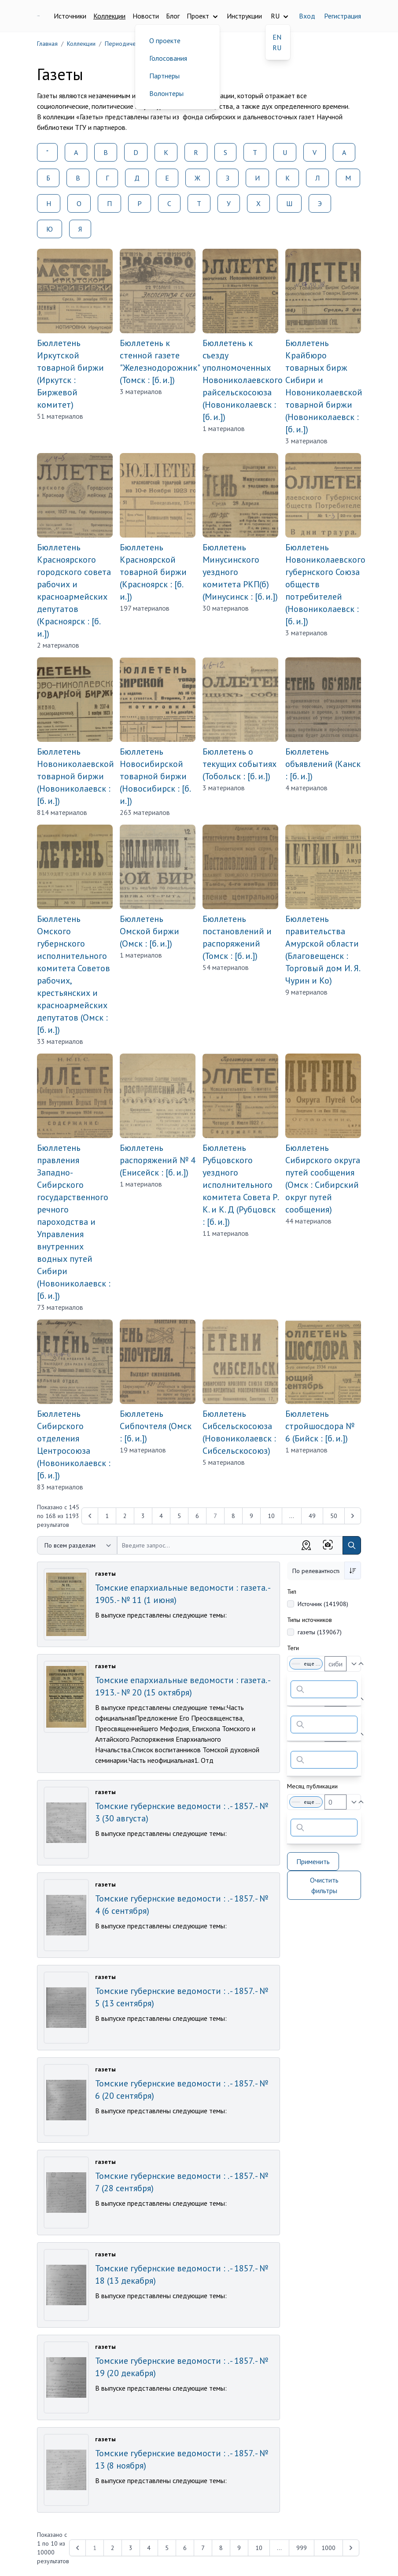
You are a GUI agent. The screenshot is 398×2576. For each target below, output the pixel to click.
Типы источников (309, 1620)
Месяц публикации (312, 1786)
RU (277, 47)
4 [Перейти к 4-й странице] (161, 1516)
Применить (313, 1861)
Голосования (168, 58)
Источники (70, 15)
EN (277, 37)
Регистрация (342, 15)
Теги (293, 1648)
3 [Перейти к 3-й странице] (143, 1516)
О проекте (165, 40)
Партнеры (164, 75)
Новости (146, 15)
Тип (291, 1592)
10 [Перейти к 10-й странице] (271, 1516)
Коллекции (109, 15)
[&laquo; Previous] (89, 1515)
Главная (47, 44)
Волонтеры (166, 93)
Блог (173, 15)
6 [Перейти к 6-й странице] (197, 1516)
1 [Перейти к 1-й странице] (107, 1516)
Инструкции (244, 15)
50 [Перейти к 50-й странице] (333, 1516)
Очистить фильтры (324, 1885)
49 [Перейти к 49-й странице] (312, 1516)
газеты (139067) (320, 1632)
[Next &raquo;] (352, 1515)
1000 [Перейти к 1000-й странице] (328, 2548)
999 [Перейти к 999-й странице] (301, 2548)
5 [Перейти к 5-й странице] (179, 1516)
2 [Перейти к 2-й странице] (125, 1516)
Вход (307, 15)
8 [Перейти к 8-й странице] (233, 1516)
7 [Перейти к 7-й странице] (203, 2548)
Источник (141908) (323, 1604)
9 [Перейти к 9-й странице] (251, 1516)
